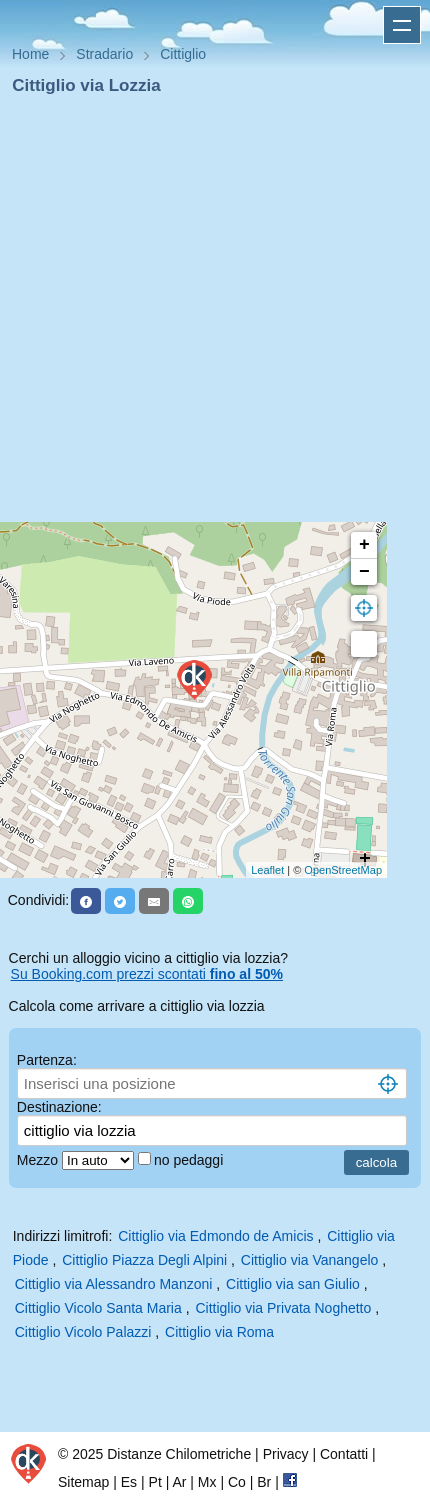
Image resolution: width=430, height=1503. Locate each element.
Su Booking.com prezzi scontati (147, 974)
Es (129, 1482)
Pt (155, 1482)
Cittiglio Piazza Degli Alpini (144, 1260)
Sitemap (83, 1482)
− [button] (364, 572)
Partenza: (47, 1060)
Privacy (286, 1454)
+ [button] (364, 545)
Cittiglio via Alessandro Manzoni (114, 1284)
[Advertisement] (207, 315)
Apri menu (402, 25)
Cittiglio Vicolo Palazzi (83, 1332)
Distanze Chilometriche (179, 1454)
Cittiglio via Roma (219, 1332)
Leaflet (267, 870)
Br (264, 1482)
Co (237, 1482)
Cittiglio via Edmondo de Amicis (215, 1236)
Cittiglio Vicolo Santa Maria (98, 1308)
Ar (179, 1482)
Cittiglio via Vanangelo (310, 1260)
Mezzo (39, 1160)
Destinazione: (59, 1107)
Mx (207, 1482)
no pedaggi (190, 1160)
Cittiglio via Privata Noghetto (283, 1308)
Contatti (344, 1454)
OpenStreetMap (343, 870)
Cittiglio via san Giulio (293, 1284)
